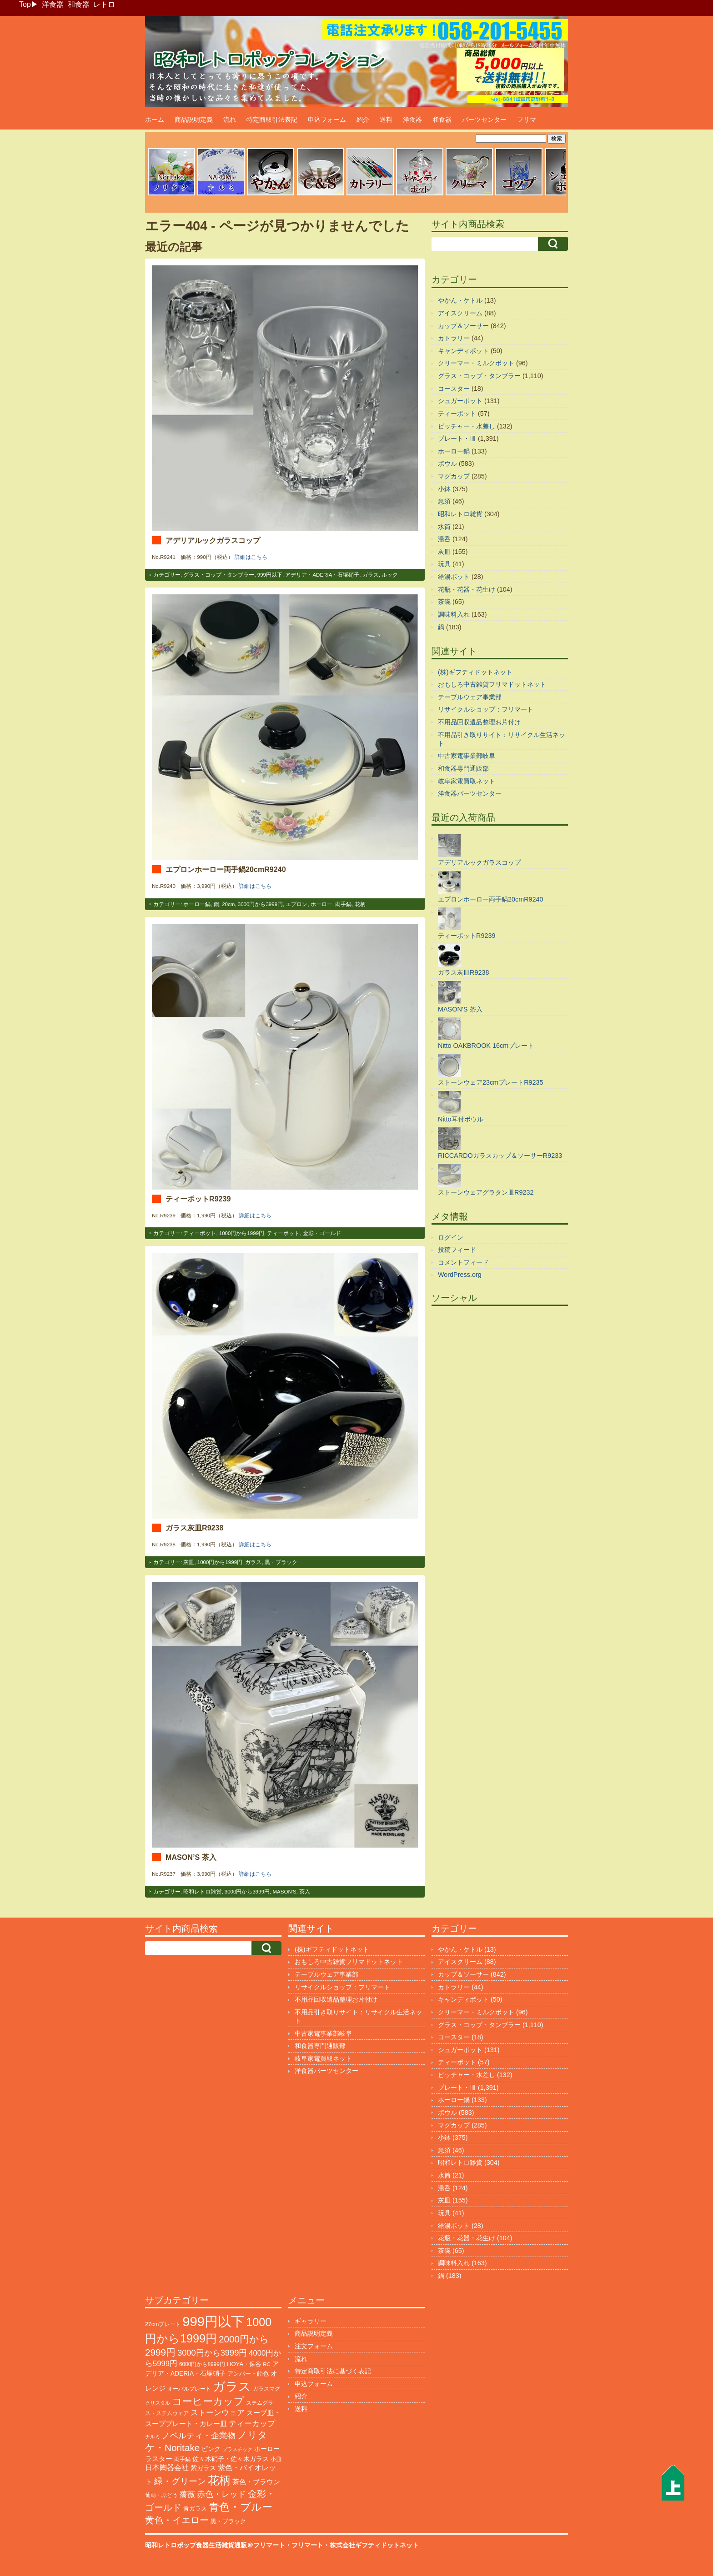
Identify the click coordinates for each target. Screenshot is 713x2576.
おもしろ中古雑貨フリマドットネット (492, 684)
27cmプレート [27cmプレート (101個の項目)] (163, 2324)
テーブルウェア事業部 (470, 697)
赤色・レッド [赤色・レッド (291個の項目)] (221, 2494)
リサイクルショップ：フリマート (485, 709)
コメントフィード (463, 1262)
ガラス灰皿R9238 (194, 1528)
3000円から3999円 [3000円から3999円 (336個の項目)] (212, 2352)
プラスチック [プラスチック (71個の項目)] (237, 2449)
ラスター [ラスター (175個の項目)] (158, 2458)
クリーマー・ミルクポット (476, 363)
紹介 (362, 119)
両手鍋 (343, 904)
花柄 (360, 904)
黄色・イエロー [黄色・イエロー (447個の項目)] (177, 2520)
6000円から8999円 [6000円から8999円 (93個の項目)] (202, 2364)
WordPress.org (460, 1274)
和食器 (79, 4)
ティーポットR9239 (198, 1199)
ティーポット (199, 1233)
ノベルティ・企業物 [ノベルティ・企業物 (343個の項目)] (199, 2435)
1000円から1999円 (241, 1233)
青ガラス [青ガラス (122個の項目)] (195, 2508)
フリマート (307, 2545)
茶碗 (444, 601)
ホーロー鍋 (197, 904)
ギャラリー (310, 2321)
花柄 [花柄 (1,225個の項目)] (219, 2480)
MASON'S (284, 1891)
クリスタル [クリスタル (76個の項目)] (157, 2403)
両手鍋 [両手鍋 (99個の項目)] (182, 2459)
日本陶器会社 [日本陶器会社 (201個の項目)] (167, 2467)
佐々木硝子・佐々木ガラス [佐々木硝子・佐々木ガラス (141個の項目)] (230, 2458)
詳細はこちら (251, 557)
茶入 (304, 1891)
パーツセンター (484, 119)
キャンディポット (463, 350)
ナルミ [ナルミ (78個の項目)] (152, 2436)
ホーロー (321, 904)
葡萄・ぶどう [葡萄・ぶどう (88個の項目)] (161, 2495)
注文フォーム (314, 2346)
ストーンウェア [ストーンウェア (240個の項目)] (218, 2412)
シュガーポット (460, 400)
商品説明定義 (194, 119)
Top (25, 4)
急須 (444, 501)
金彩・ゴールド (322, 1233)
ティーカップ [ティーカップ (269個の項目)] (252, 2423)
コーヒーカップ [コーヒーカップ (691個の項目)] (208, 2401)
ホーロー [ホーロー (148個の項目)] (267, 2448)
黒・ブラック (281, 1562)
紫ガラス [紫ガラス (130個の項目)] (203, 2468)
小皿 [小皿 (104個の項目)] (276, 2459)
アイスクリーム (460, 313)
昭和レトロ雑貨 (202, 1891)
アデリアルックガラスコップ (213, 540)
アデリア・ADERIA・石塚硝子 (322, 575)
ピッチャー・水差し (466, 426)
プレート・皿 (457, 438)
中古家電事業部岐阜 (466, 755)
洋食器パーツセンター (470, 793)
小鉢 (444, 489)
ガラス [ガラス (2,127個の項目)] (232, 2386)
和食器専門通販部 (463, 768)
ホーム (154, 119)
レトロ (104, 4)
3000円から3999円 (260, 904)
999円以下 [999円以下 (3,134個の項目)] (213, 2321)
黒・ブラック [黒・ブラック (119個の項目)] (228, 2521)
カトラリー (454, 338)
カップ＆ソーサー (463, 325)
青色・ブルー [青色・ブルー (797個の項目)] (240, 2507)
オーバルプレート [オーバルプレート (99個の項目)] (189, 2389)
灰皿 (188, 1562)
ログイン (450, 1237)
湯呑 (444, 539)
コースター (454, 388)
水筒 (444, 526)
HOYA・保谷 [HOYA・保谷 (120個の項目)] (244, 2364)
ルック (390, 575)
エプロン (296, 904)
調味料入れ (454, 614)
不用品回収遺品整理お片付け (479, 722)
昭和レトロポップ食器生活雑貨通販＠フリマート (215, 2545)
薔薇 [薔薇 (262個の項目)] (187, 2494)
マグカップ (454, 476)
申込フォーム (327, 119)
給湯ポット (454, 576)
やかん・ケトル (460, 300)
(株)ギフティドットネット (475, 672)
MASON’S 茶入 (191, 1857)
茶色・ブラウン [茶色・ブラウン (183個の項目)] (256, 2482)
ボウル (447, 463)
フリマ (526, 119)
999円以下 (269, 575)
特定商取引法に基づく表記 (333, 2371)
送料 (386, 119)
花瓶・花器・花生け (466, 589)
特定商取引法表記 (271, 119)
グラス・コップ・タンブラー (218, 575)
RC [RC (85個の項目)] (267, 2364)
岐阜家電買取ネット (466, 781)
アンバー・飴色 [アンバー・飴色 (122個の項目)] (248, 2373)
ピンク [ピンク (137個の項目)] (211, 2448)
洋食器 (53, 4)
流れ (229, 119)
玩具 (444, 564)
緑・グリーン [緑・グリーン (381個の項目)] (180, 2481)
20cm (228, 904)
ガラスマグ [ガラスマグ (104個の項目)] (266, 2389)
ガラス (370, 575)
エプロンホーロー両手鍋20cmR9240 (226, 869)
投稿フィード (457, 1249)
